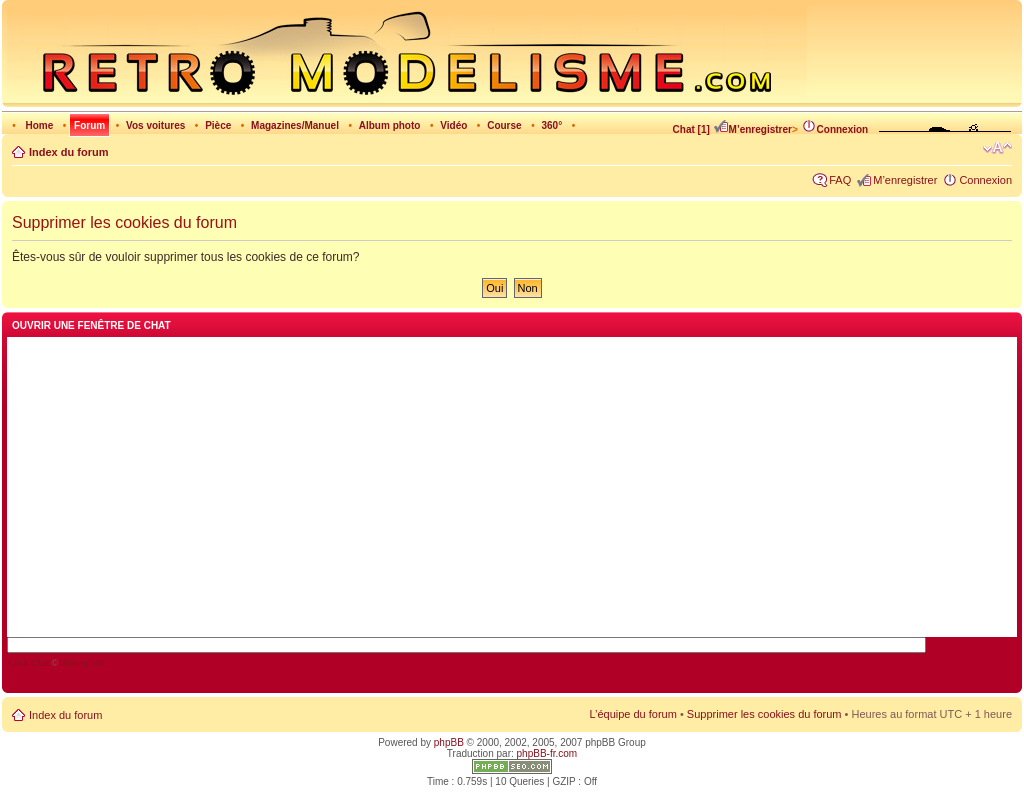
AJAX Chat (28, 663)
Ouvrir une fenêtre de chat (91, 325)
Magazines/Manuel (295, 125)
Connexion (835, 129)
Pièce (218, 125)
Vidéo (453, 125)
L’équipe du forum (632, 714)
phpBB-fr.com (547, 753)
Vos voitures (155, 125)
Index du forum (68, 152)
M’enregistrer (752, 129)
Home (39, 125)
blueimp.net (82, 663)
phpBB (449, 742)
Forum (89, 125)
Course (504, 125)
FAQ (840, 180)
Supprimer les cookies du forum (764, 714)
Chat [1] (691, 129)
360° (551, 125)
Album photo (390, 125)
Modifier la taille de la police (997, 148)
